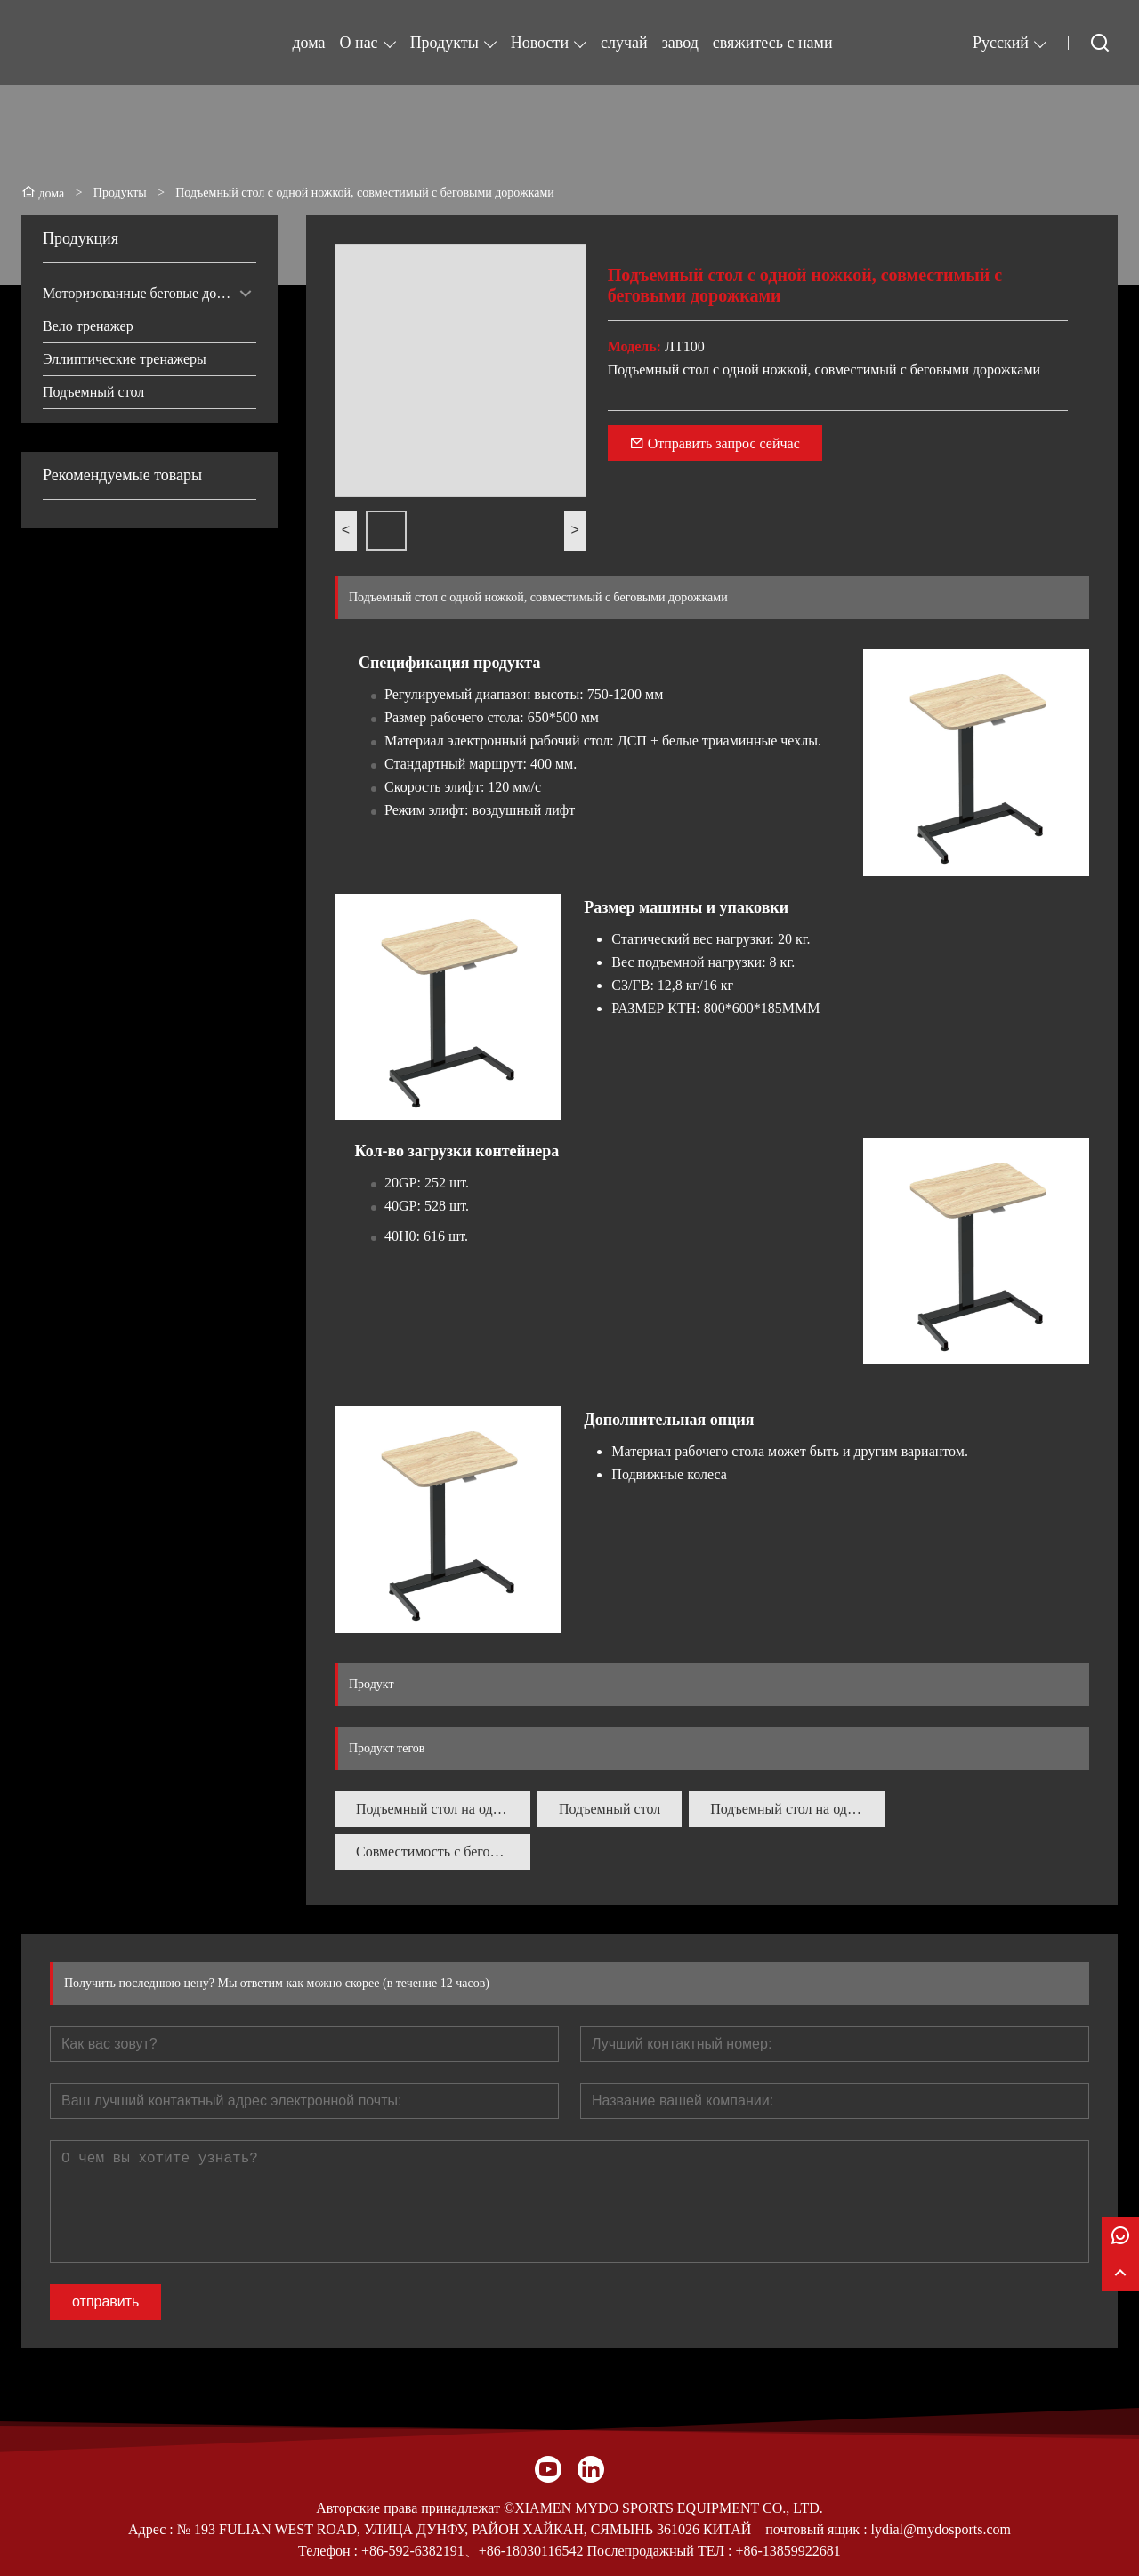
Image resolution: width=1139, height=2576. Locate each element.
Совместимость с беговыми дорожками (443, 1851)
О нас (359, 43)
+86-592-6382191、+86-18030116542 (472, 2550)
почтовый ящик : (817, 2529)
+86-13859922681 (788, 2550)
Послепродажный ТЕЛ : (658, 2550)
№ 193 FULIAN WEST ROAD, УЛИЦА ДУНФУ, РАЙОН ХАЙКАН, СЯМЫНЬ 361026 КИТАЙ (464, 2529)
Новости (540, 43)
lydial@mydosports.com (941, 2529)
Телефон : (329, 2550)
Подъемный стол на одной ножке (443, 1808)
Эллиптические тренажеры (124, 358)
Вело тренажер (88, 326)
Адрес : (152, 2529)
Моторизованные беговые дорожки (148, 293)
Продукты (444, 43)
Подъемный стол (93, 391)
